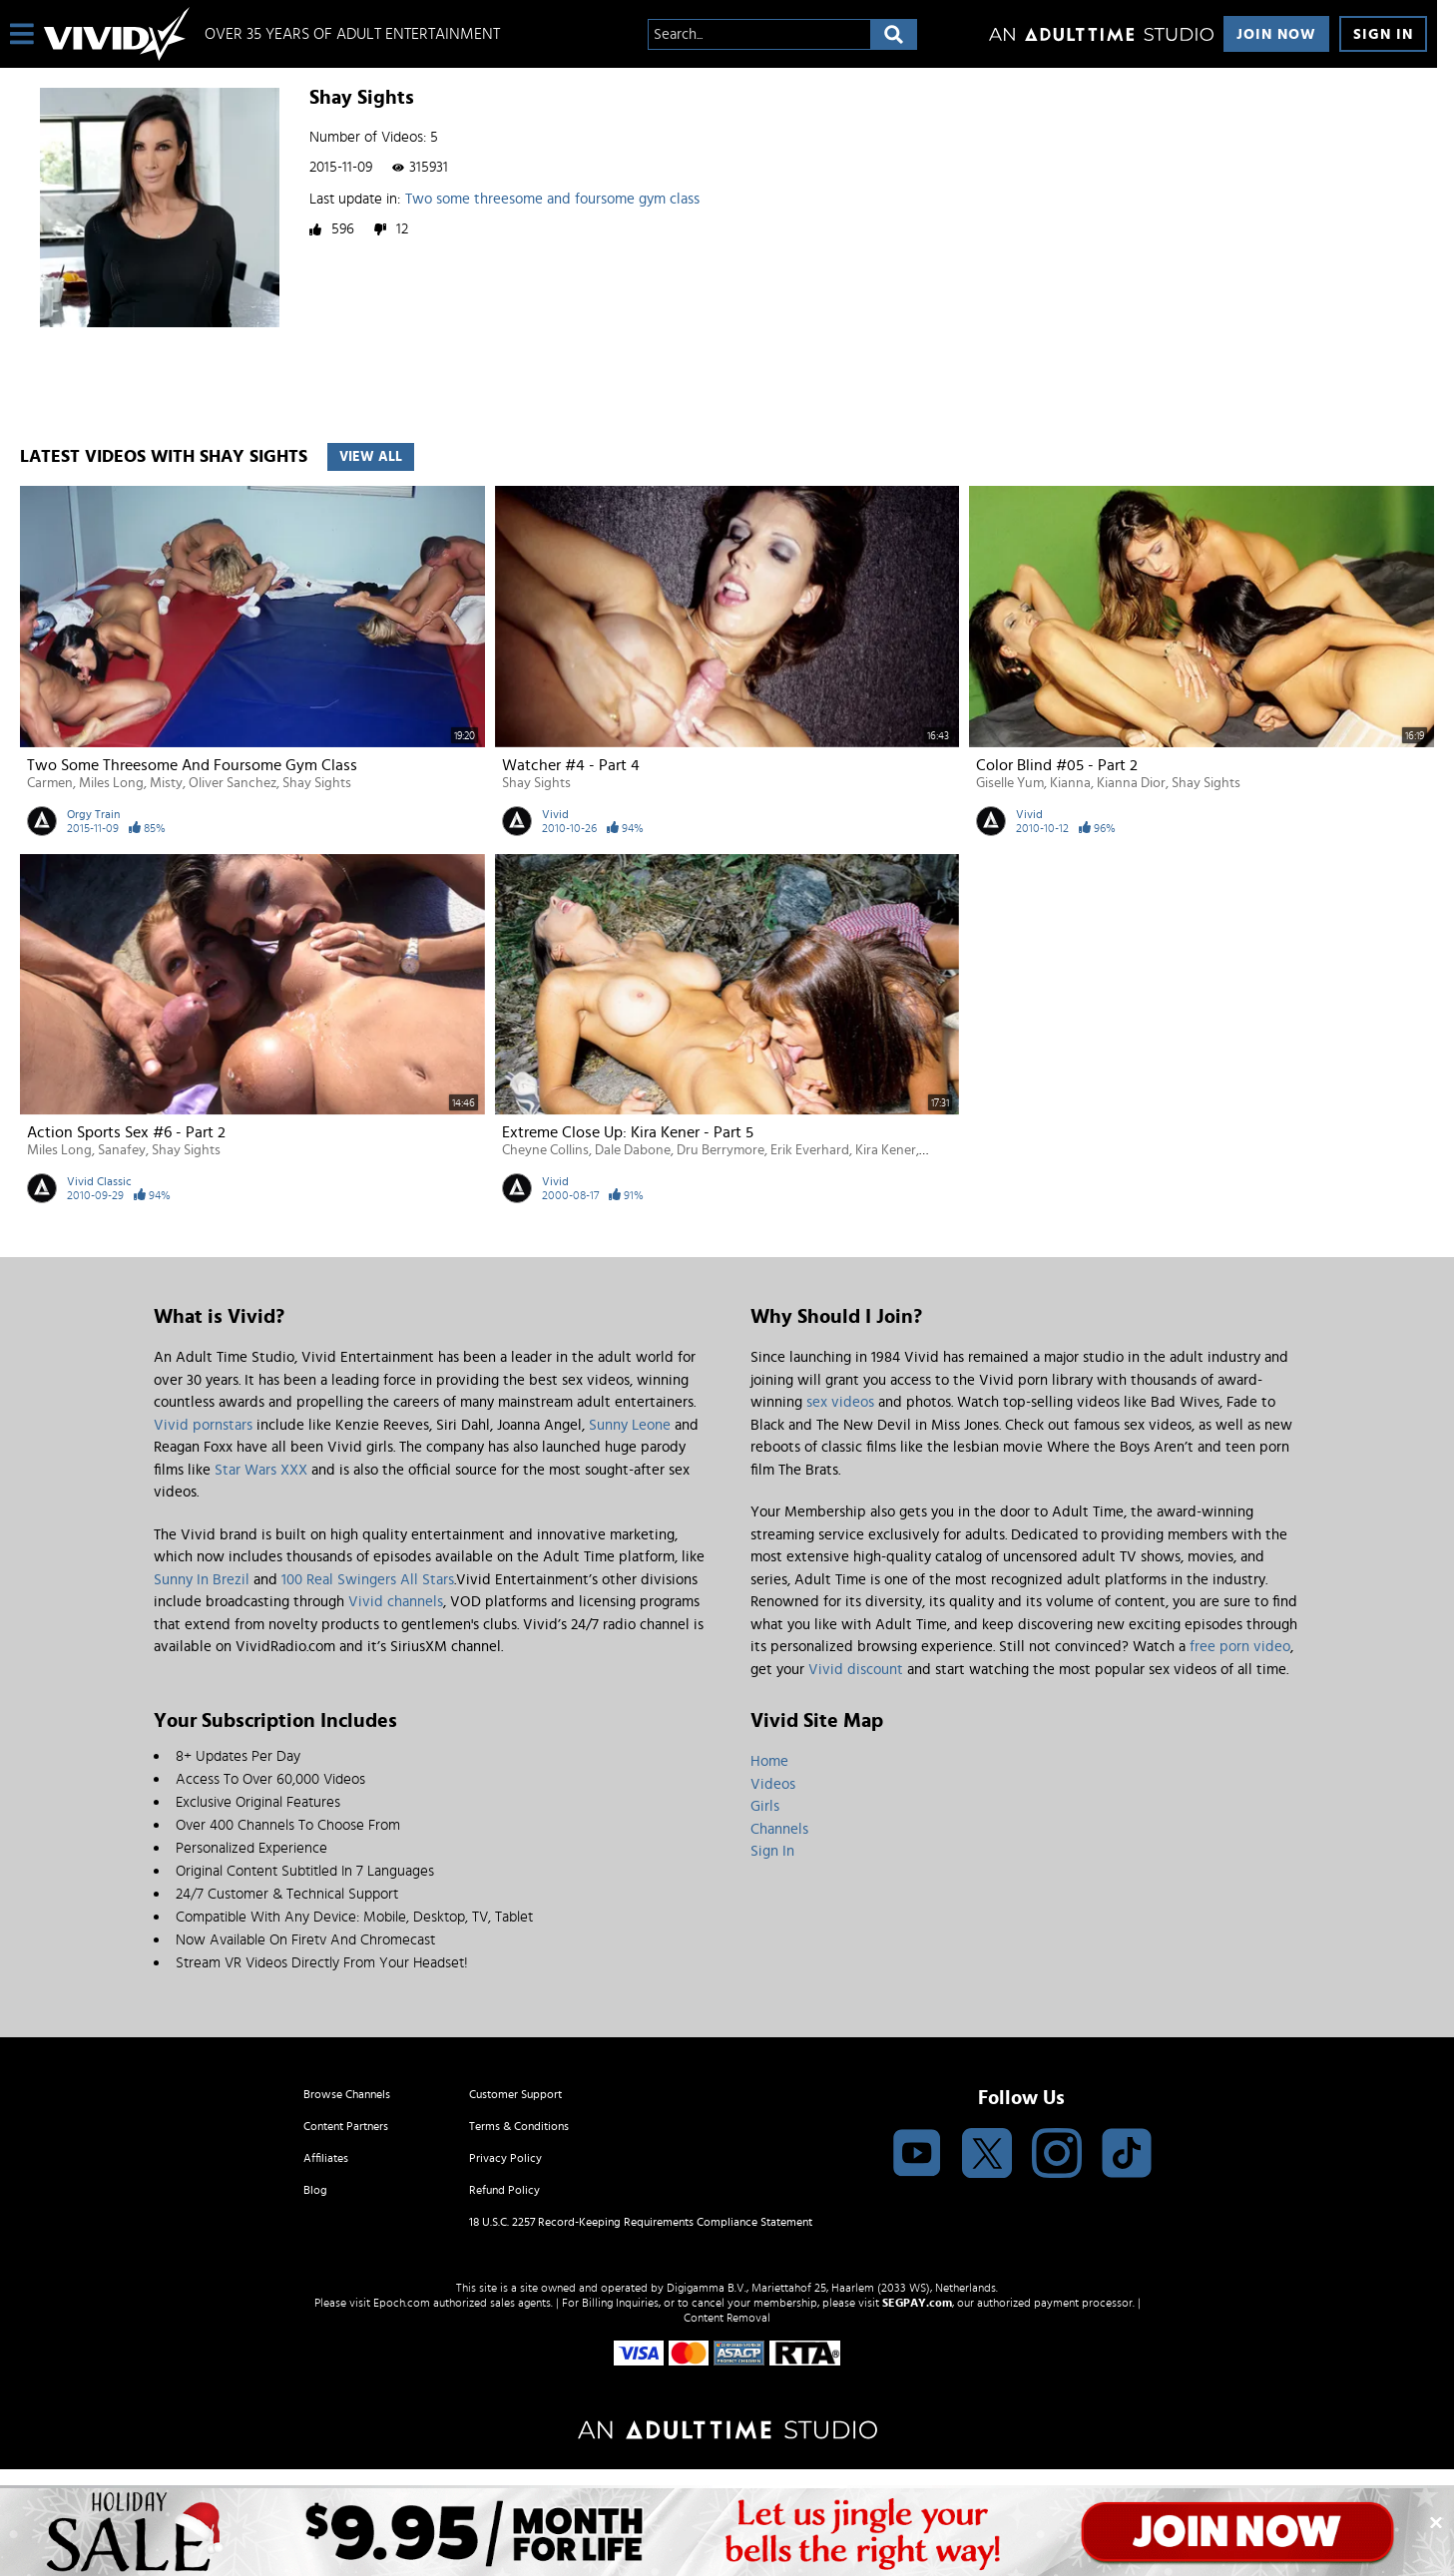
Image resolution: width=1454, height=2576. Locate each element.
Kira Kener (885, 1150)
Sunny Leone (630, 1425)
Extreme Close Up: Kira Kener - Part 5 (627, 1132)
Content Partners (345, 2126)
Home (769, 1761)
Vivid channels (395, 1601)
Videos (772, 1784)
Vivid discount (855, 1669)
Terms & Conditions (519, 2126)
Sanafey (122, 1150)
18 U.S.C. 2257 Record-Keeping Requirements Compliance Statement (640, 2222)
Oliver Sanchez (232, 783)
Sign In (1383, 34)
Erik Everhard (809, 1150)
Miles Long (111, 783)
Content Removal (727, 2318)
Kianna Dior (1131, 783)
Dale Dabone (633, 1150)
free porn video (1240, 1646)
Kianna (1070, 783)
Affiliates (325, 2158)
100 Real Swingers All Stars (367, 1579)
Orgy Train (93, 814)
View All (370, 457)
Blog (315, 2190)
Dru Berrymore (720, 1150)
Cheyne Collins (545, 1150)
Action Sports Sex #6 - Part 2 (126, 1132)
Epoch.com (401, 2303)
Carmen (50, 783)
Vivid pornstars (203, 1425)
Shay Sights (316, 783)
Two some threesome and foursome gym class (552, 199)
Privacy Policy (505, 2158)
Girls (764, 1806)
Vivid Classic (99, 1181)
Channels (779, 1829)
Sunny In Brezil (201, 1579)
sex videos (840, 1402)
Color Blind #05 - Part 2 (1057, 765)
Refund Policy (504, 2190)
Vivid (555, 814)
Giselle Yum (1010, 783)
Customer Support (515, 2094)
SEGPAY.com (917, 2303)
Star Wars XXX (261, 1470)
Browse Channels (346, 2094)
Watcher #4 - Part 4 (571, 765)
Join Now (1276, 34)
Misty (166, 783)
